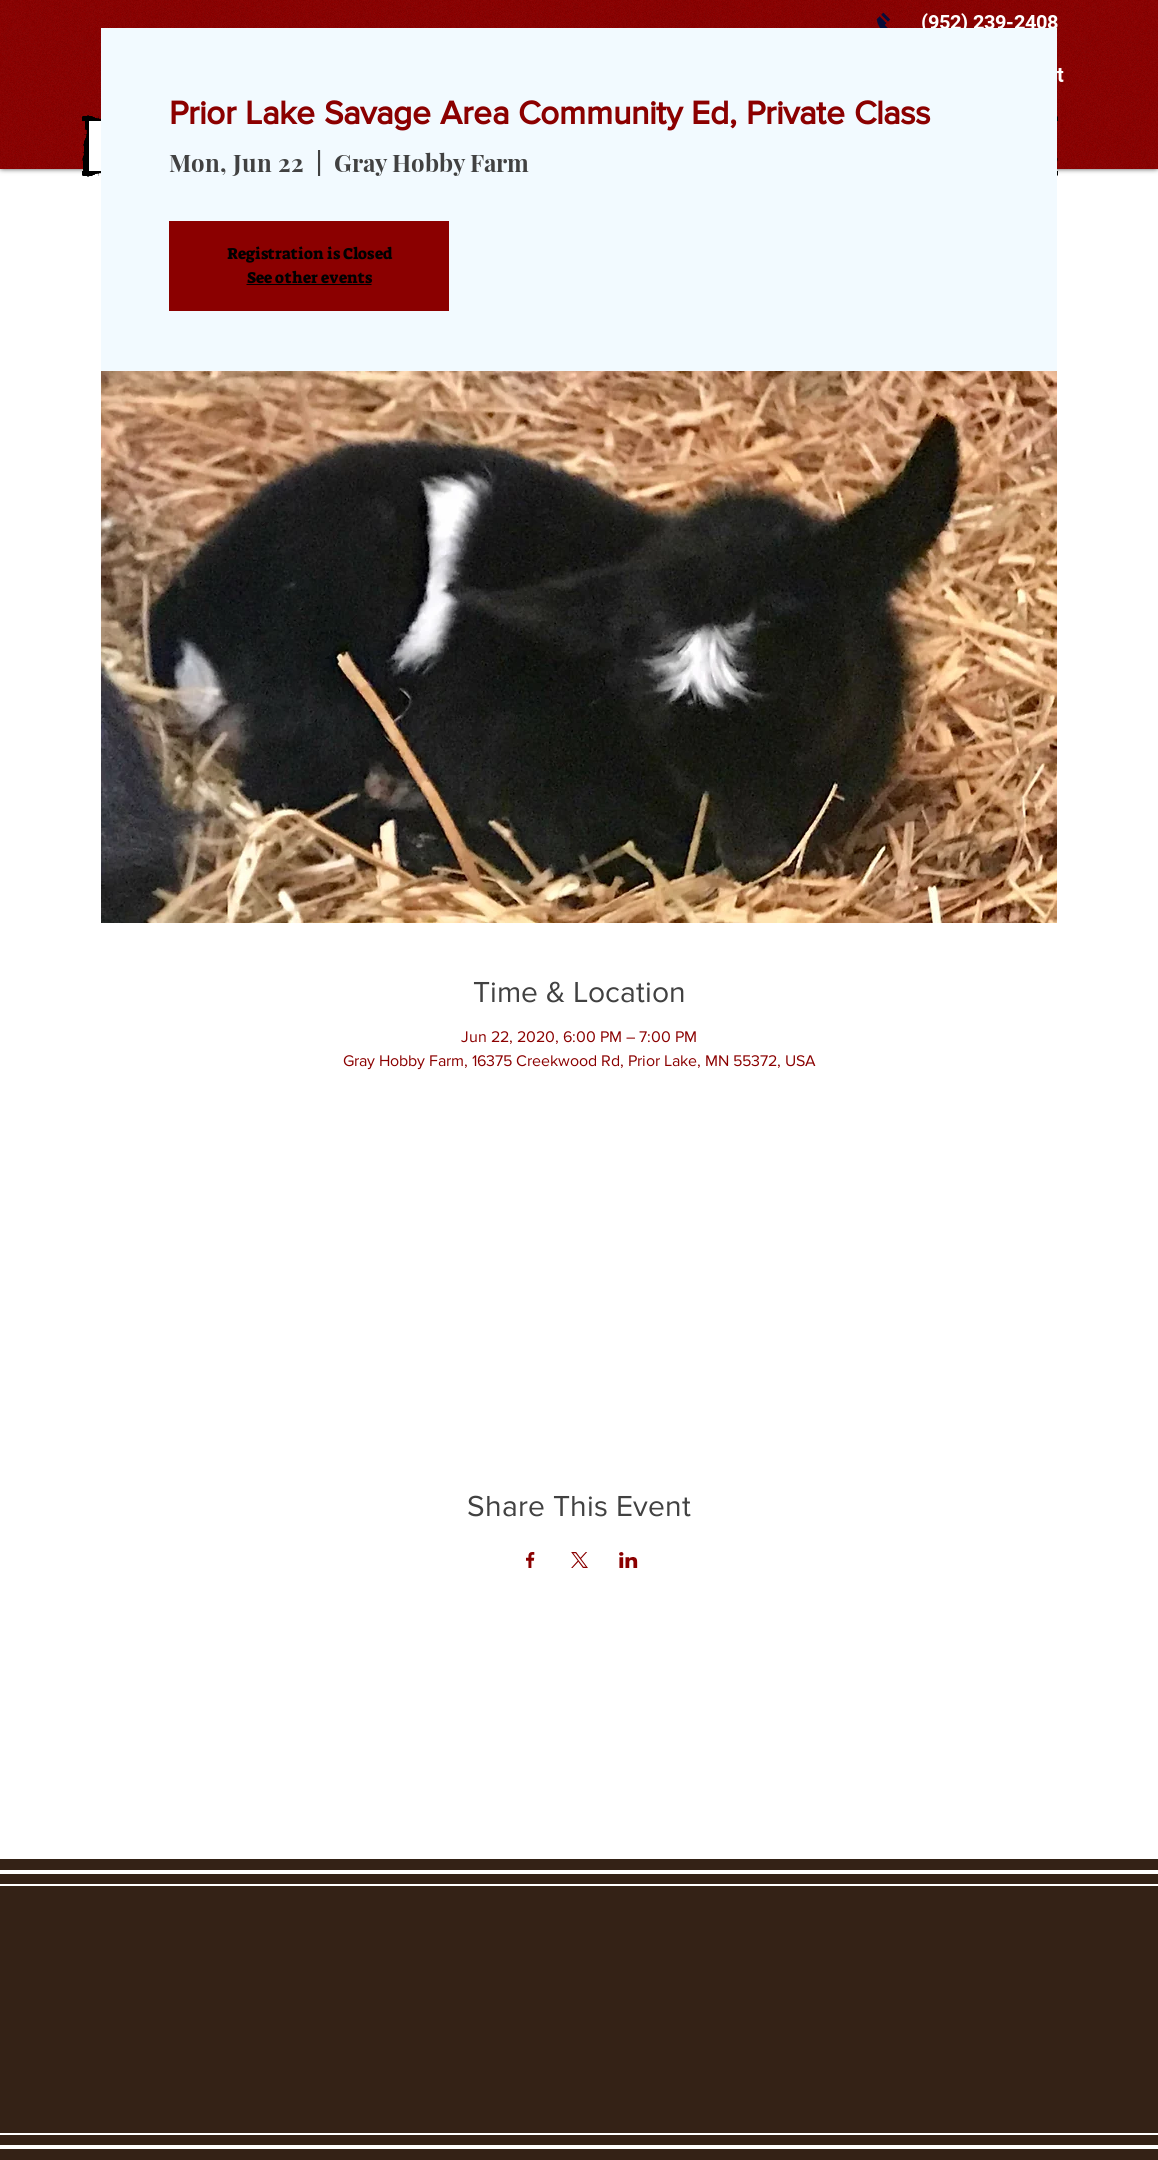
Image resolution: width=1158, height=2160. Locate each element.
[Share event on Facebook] (530, 1560)
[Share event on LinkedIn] (628, 1560)
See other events (309, 277)
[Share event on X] (579, 1560)
